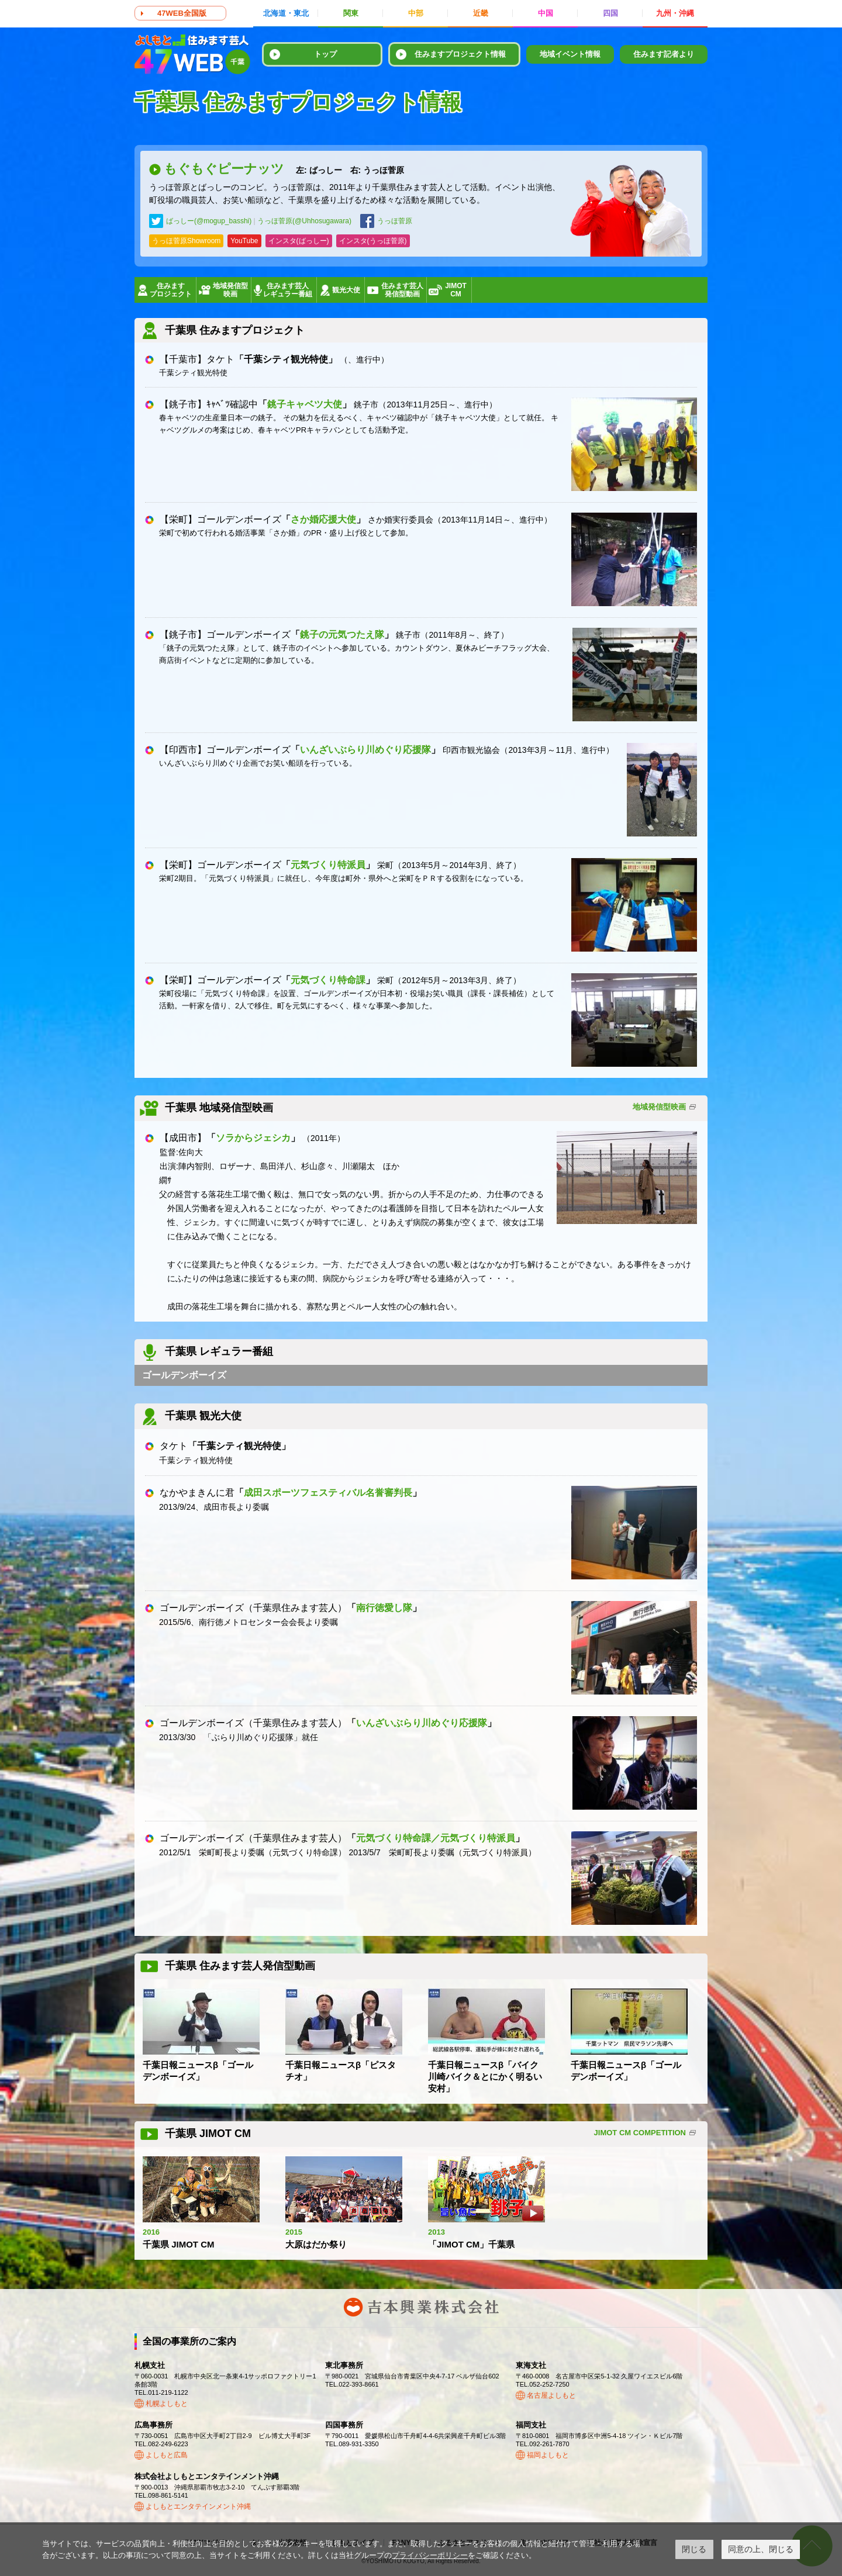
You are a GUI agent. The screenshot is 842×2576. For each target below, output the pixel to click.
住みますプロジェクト (171, 290)
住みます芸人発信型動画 (402, 290)
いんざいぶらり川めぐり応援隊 (365, 750)
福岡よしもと (548, 2455)
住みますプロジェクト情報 (460, 54)
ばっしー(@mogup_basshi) (208, 221)
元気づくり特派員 (328, 865)
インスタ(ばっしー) (298, 241)
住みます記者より (663, 54)
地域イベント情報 (570, 54)
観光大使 (346, 290)
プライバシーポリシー (430, 2555)
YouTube (244, 241)
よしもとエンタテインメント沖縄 (198, 2506)
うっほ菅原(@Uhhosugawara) (304, 221)
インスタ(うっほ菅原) (373, 241)
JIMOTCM (456, 290)
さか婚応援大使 (323, 519)
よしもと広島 (167, 2455)
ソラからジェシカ (253, 1138)
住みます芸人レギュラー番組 (287, 290)
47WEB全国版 (181, 13)
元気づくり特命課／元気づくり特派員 (435, 1838)
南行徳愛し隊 (384, 1608)
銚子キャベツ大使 (304, 404)
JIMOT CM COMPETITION (640, 2132)
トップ (325, 54)
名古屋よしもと (551, 2395)
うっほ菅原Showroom (186, 241)
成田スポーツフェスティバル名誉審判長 (328, 1493)
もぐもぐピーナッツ (284, 168)
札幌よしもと (167, 2403)
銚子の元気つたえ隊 (342, 634)
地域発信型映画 (230, 290)
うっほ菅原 (394, 221)
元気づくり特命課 (328, 980)
